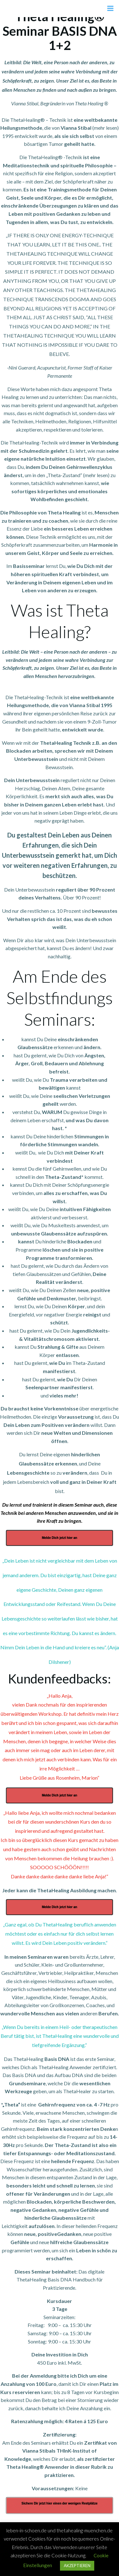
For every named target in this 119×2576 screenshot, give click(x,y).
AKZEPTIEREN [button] (77, 2565)
